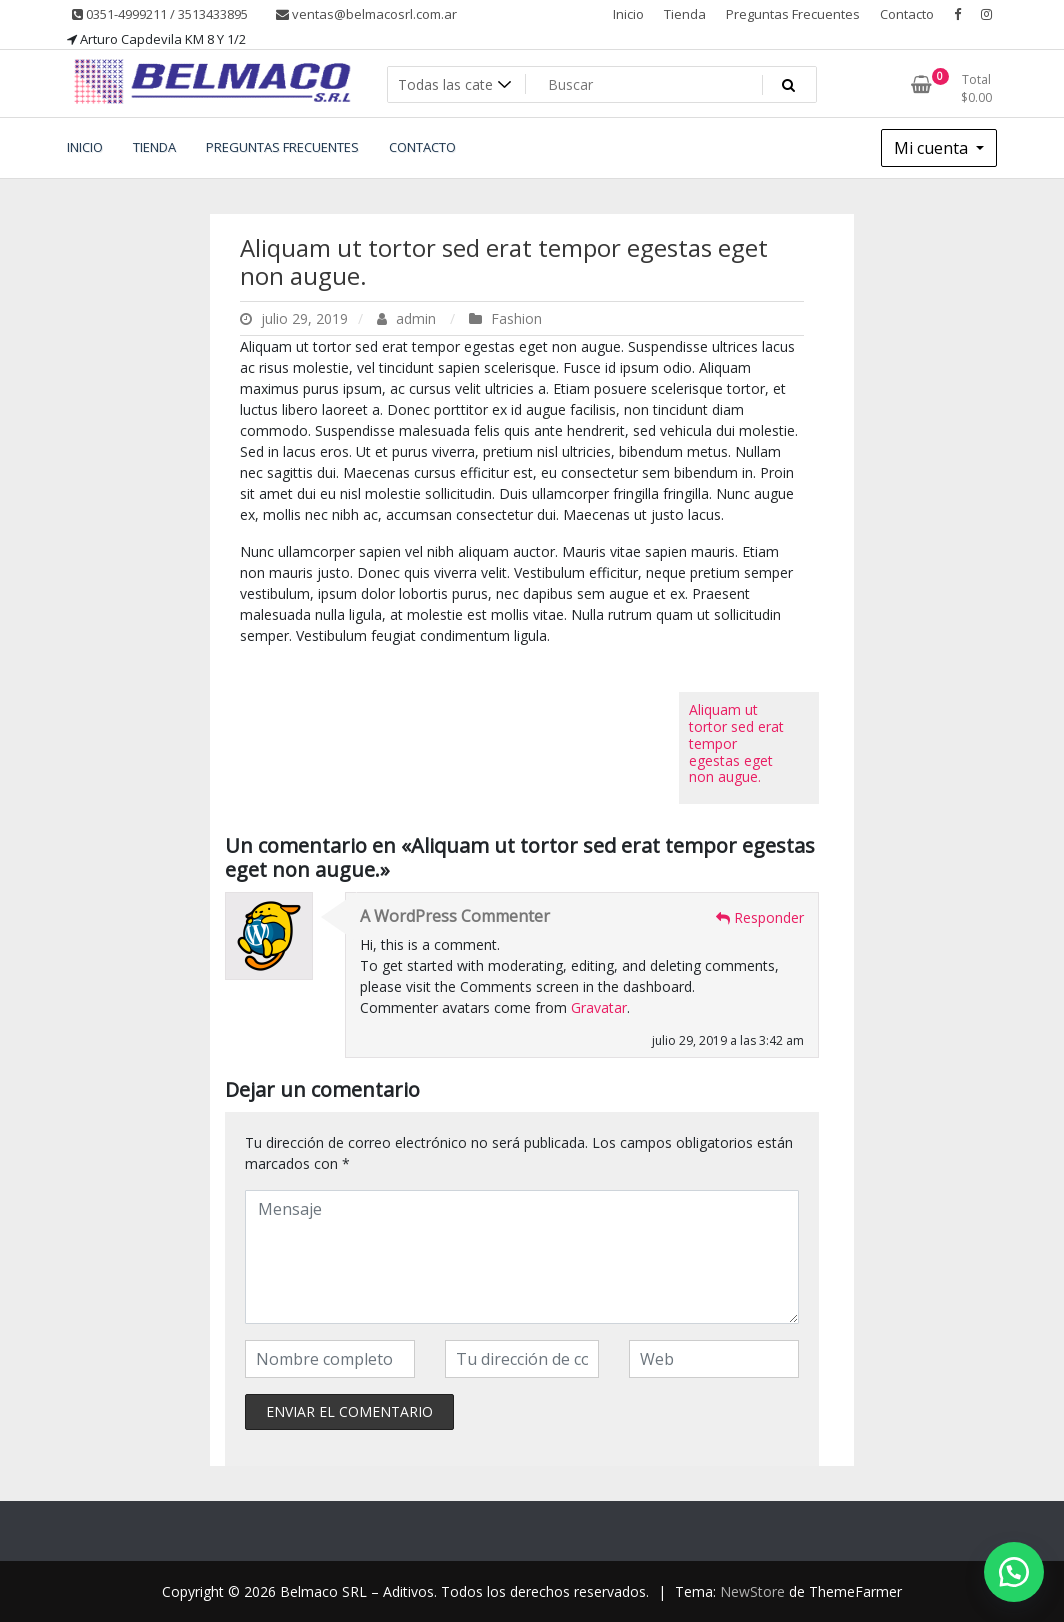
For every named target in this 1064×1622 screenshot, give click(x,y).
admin (408, 318)
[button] (1014, 1572)
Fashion (516, 318)
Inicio (628, 14)
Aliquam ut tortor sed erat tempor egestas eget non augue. (504, 262)
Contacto (907, 14)
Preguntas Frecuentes (793, 14)
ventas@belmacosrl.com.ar (366, 14)
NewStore (752, 1591)
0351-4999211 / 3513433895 (160, 14)
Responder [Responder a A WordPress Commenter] (760, 917)
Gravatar (599, 1007)
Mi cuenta (933, 148)
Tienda (685, 14)
